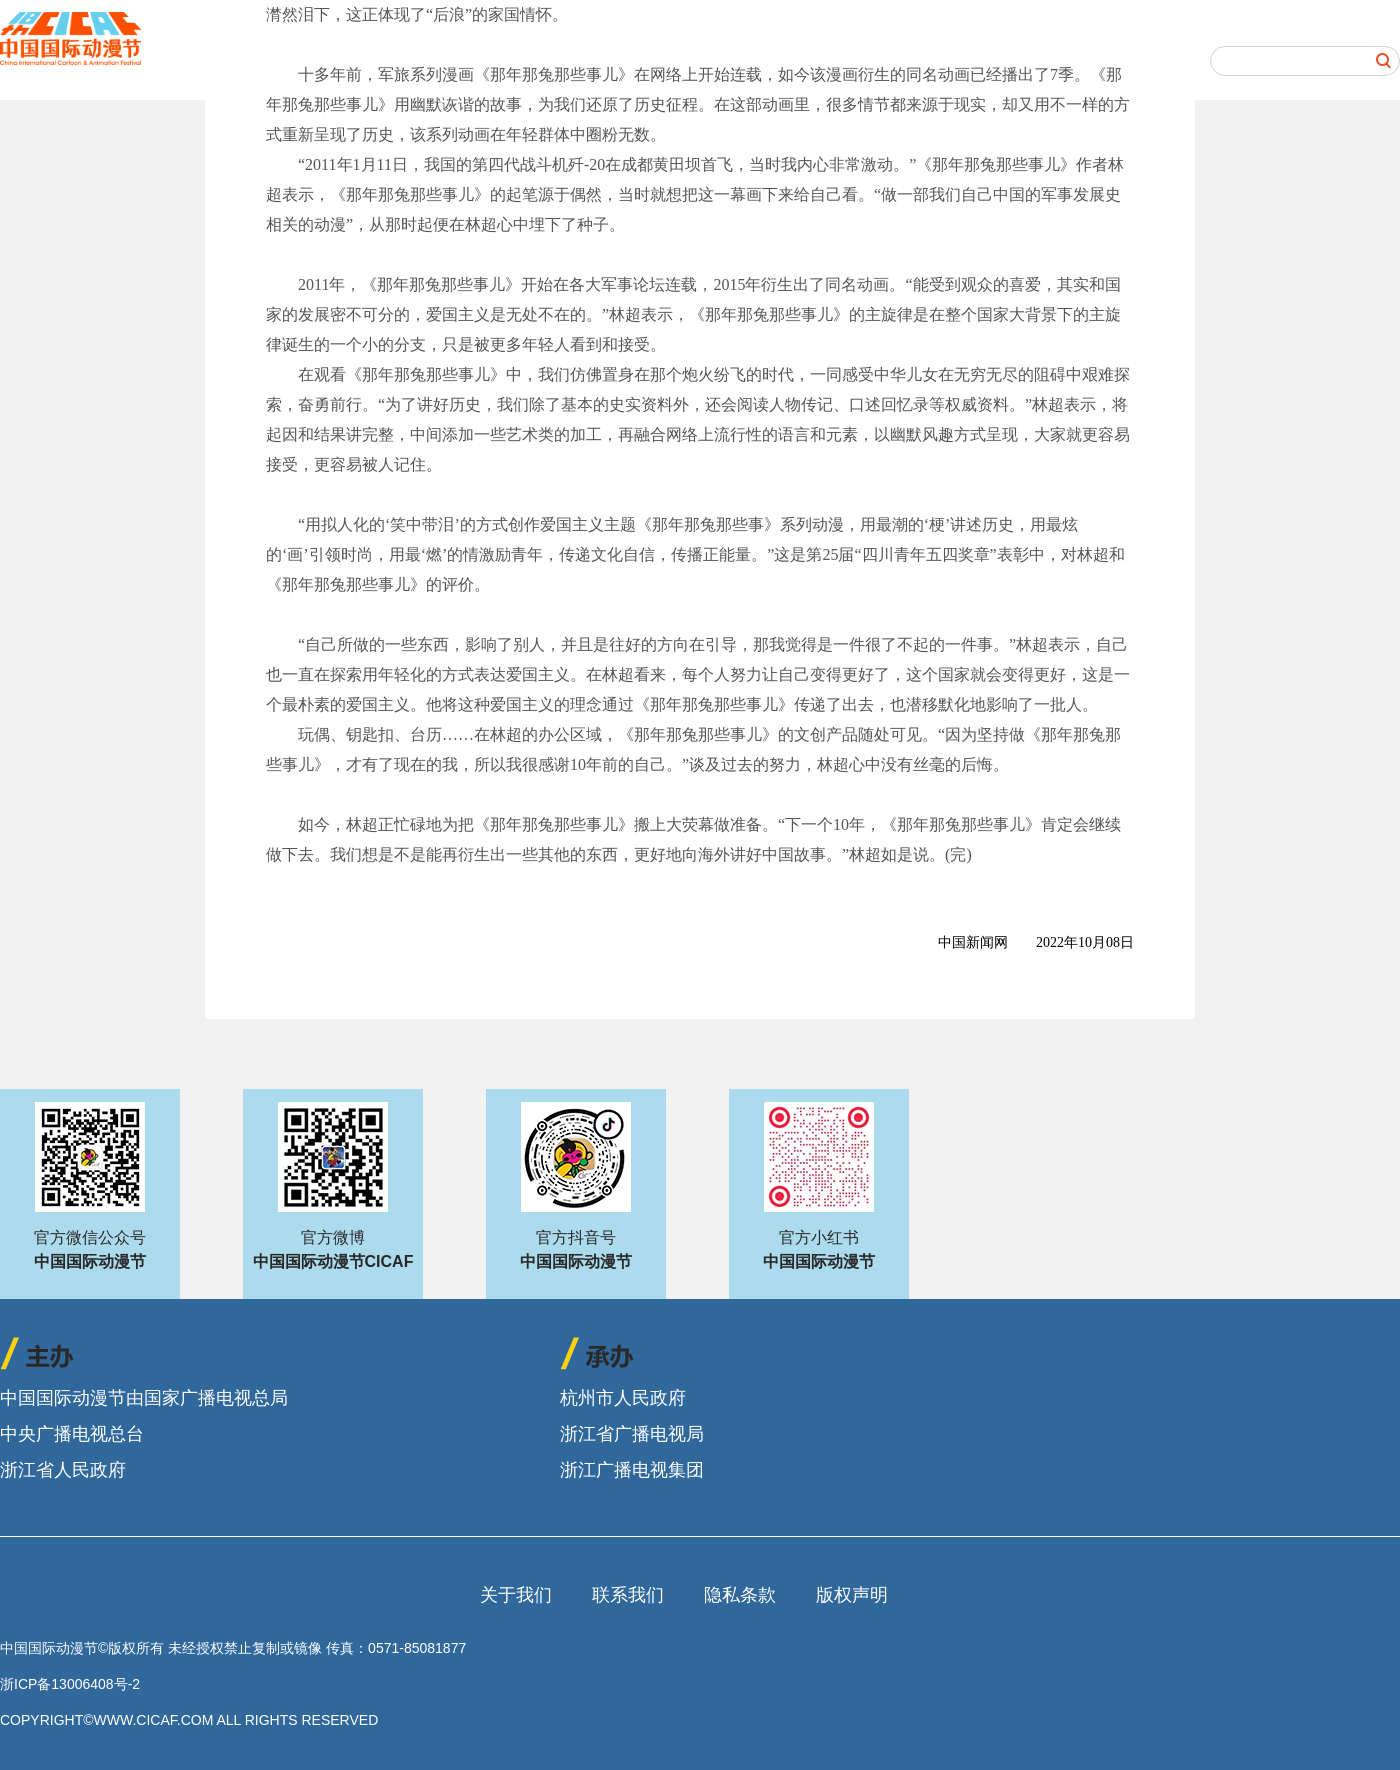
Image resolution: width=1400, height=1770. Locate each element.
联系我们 (628, 1595)
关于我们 (516, 1595)
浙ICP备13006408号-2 (70, 1684)
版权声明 (852, 1595)
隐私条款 (740, 1595)
